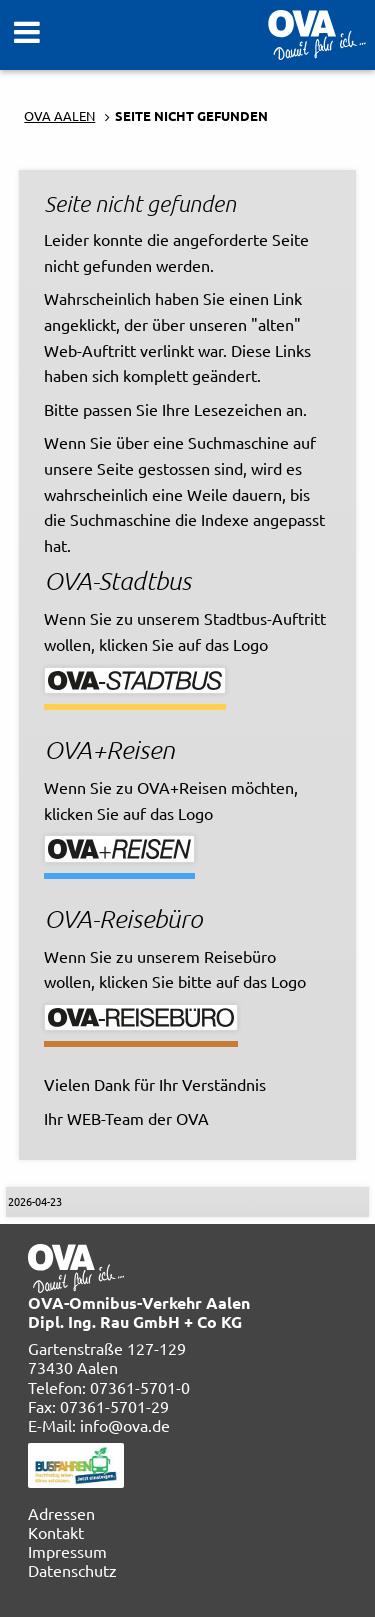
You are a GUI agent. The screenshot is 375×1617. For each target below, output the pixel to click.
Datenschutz (72, 1570)
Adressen (61, 1513)
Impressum (67, 1551)
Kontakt (56, 1532)
